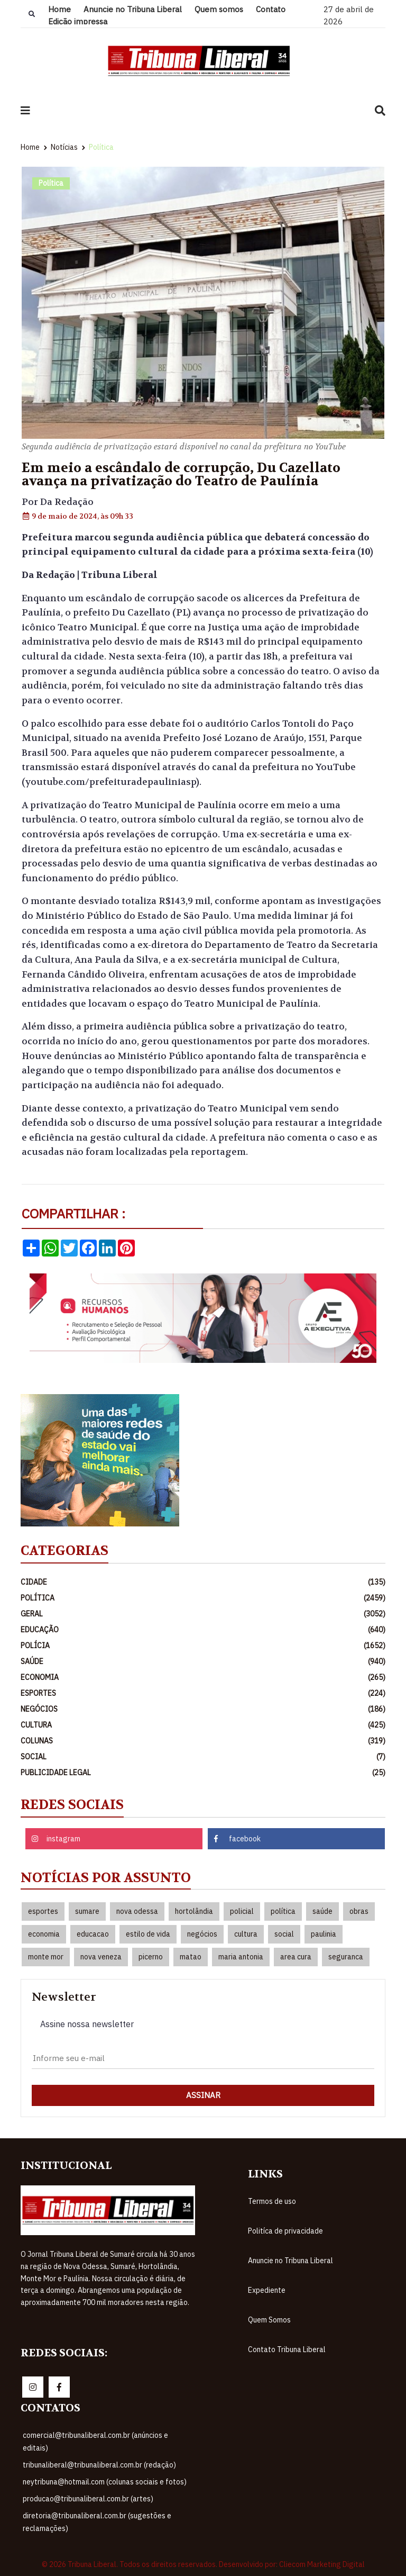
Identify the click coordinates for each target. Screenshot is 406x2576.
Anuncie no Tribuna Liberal (133, 9)
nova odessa (137, 1911)
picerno (151, 1957)
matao (190, 1957)
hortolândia (194, 1911)
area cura (295, 1957)
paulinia (323, 1934)
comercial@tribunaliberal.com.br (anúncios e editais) (95, 2441)
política (283, 1911)
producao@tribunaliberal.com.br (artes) (88, 2498)
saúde (322, 1911)
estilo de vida (148, 1934)
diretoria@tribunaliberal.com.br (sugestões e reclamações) (97, 2522)
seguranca (345, 1957)
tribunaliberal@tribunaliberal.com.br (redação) (99, 2465)
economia (44, 1934)
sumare (87, 1911)
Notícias (64, 147)
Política (101, 147)
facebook (237, 1838)
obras (358, 1911)
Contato (270, 9)
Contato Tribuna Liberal (287, 2349)
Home (59, 9)
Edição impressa (77, 21)
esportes (43, 1911)
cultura (245, 1934)
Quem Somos (269, 2320)
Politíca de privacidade (285, 2231)
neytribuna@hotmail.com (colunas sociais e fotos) (105, 2482)
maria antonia (240, 1957)
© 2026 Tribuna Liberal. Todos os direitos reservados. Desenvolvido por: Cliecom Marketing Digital (203, 2564)
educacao (93, 1934)
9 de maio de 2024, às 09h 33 (77, 516)
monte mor (45, 1957)
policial (242, 1911)
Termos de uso (272, 2201)
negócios (202, 1934)
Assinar (203, 2095)
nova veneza (101, 1957)
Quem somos (219, 9)
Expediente (266, 2290)
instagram (55, 1838)
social (284, 1934)
